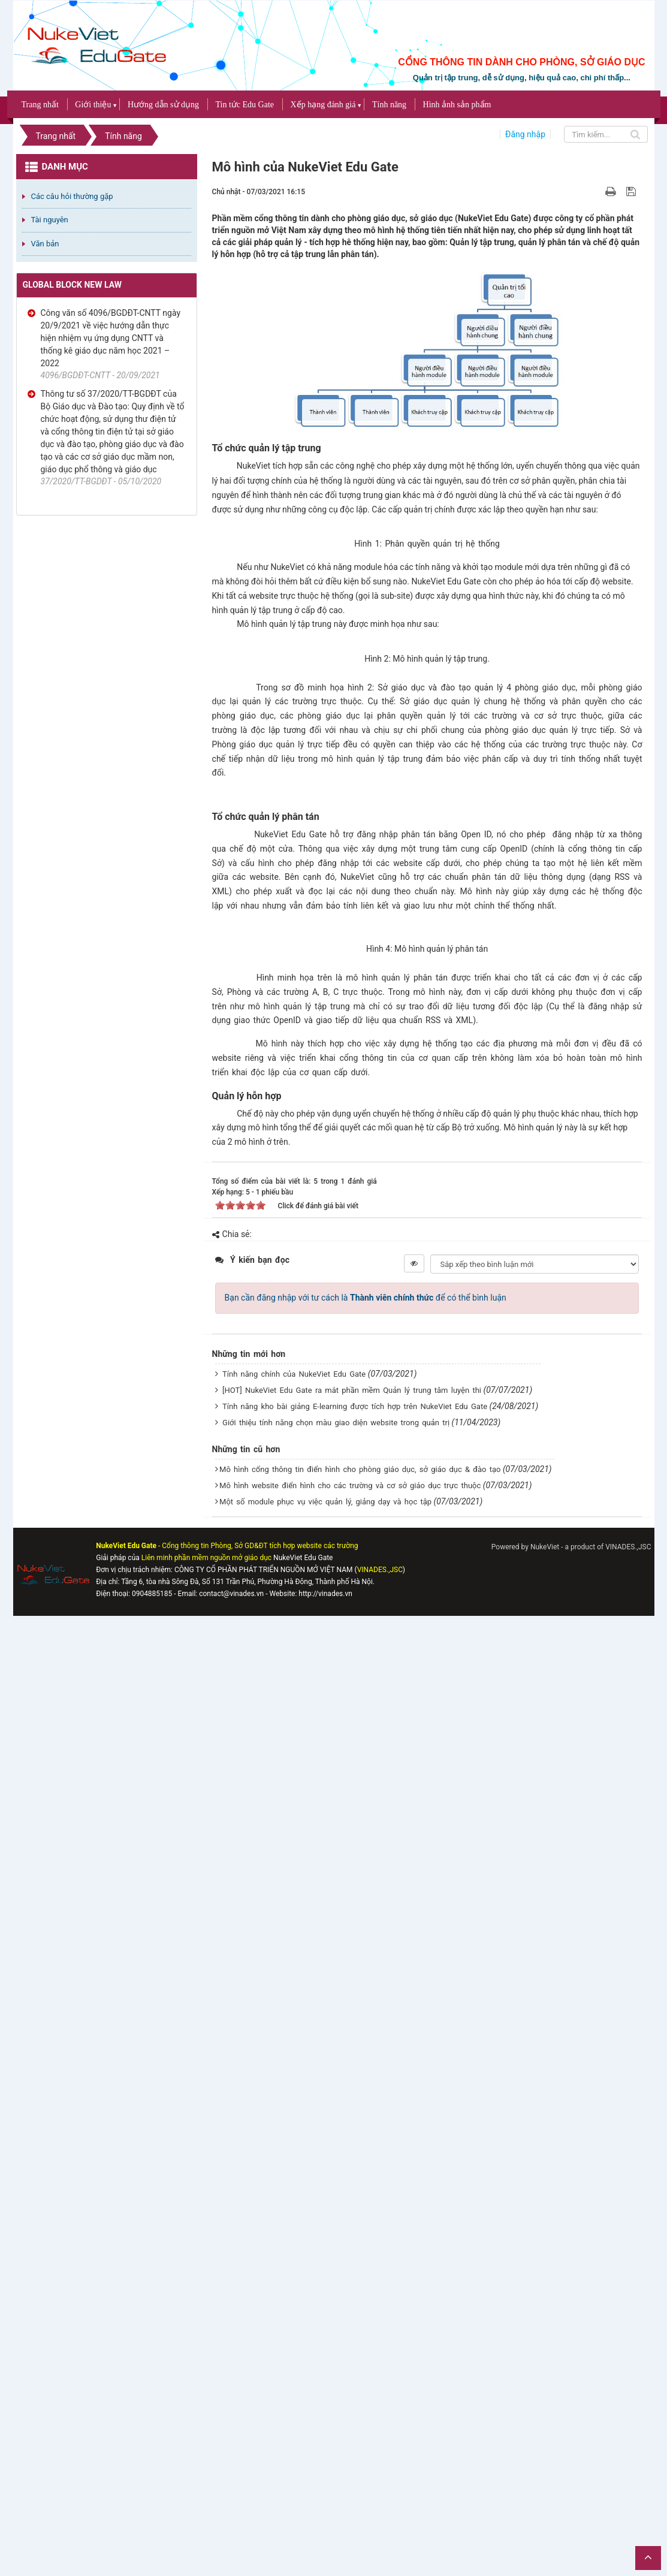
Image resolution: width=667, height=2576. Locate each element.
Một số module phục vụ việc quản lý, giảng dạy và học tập (325, 2462)
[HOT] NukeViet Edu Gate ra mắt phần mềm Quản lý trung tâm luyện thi (351, 2350)
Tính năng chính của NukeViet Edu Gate (294, 2334)
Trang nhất (40, 104)
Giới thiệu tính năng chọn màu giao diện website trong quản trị (335, 2383)
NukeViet (544, 2507)
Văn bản (45, 243)
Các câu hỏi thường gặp (72, 196)
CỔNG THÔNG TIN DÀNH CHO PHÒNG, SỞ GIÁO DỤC (521, 62)
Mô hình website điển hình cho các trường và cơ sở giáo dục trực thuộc (350, 2446)
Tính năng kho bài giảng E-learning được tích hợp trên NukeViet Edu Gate (354, 2367)
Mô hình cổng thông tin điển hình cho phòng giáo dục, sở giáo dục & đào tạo (359, 2430)
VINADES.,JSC (628, 2507)
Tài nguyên (49, 219)
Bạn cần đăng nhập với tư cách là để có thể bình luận (365, 2258)
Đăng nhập (525, 134)
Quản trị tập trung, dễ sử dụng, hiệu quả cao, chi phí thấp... (521, 77)
